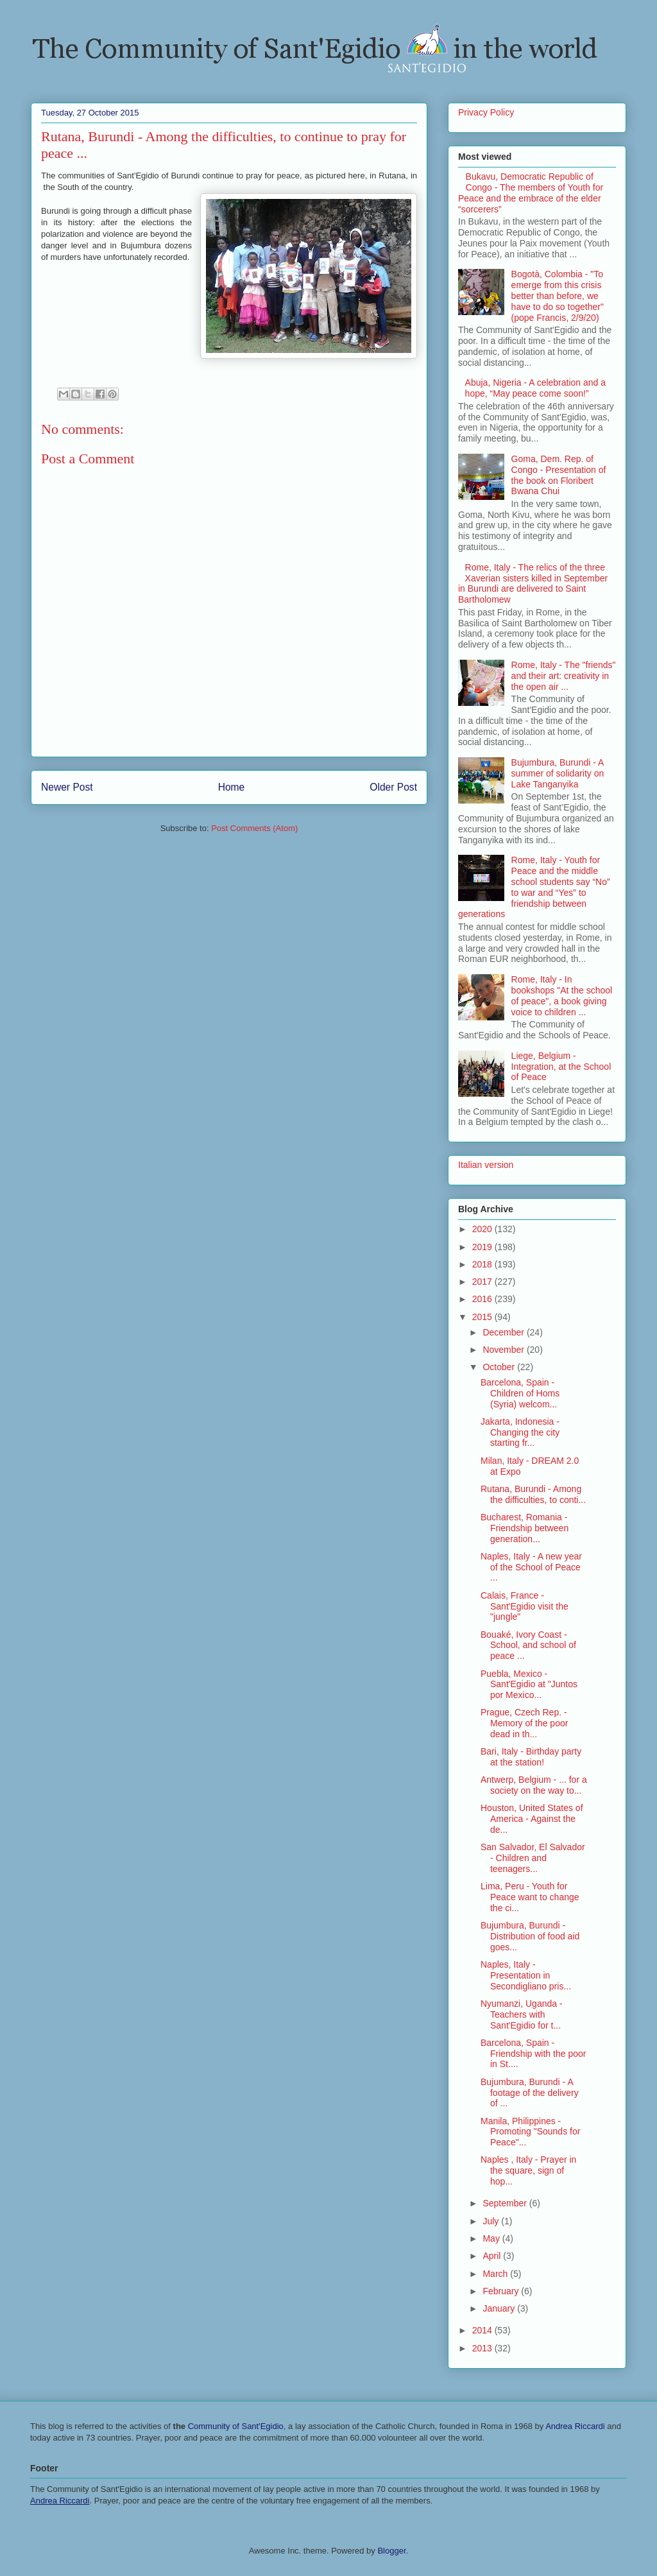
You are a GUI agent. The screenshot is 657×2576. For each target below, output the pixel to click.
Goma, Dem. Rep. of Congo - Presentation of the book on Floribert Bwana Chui (558, 475)
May (492, 2238)
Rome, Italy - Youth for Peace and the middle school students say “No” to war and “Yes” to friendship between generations (534, 887)
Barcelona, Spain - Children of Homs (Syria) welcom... (520, 1393)
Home (231, 787)
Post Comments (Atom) (254, 828)
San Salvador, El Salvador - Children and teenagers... (533, 1858)
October (499, 1367)
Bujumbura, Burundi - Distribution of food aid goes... (530, 1936)
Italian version (485, 1165)
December (504, 1332)
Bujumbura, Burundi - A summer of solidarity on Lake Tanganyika (557, 773)
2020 (483, 1229)
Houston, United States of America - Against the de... (532, 1819)
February (501, 2291)
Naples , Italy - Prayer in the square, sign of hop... (528, 2170)
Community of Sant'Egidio (236, 2426)
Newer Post (67, 787)
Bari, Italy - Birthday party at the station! (531, 1756)
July (491, 2221)
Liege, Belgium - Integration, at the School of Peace (561, 1067)
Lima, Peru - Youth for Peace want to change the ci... (530, 1897)
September (505, 2203)
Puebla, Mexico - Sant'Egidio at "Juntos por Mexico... (529, 1685)
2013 (483, 2348)
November (504, 1349)
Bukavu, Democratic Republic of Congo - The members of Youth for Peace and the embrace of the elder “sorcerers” (530, 192)
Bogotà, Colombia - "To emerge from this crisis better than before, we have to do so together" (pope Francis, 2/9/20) (557, 295)
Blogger (391, 2550)
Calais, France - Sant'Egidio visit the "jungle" (524, 1606)
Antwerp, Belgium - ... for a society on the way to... (534, 1785)
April (492, 2256)
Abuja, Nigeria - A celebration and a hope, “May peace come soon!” (535, 388)
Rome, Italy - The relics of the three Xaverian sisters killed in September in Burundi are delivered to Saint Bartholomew (533, 583)
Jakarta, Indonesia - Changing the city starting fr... (520, 1432)
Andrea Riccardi (575, 2426)
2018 (483, 1264)
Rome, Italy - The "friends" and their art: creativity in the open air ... (563, 676)
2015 (483, 1317)
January (499, 2308)
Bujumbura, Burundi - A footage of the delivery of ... (530, 2093)
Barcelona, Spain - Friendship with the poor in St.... (533, 2054)
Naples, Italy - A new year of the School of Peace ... (531, 1567)
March (496, 2274)
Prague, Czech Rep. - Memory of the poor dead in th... (524, 1723)
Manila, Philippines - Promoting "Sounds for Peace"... (530, 2132)
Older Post (393, 787)
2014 (483, 2330)
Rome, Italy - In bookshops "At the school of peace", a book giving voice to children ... (562, 995)
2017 (483, 1281)
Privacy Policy (486, 112)
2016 (483, 1299)
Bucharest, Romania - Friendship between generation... (524, 1528)
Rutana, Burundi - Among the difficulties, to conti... (533, 1494)
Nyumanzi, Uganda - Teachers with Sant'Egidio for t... (522, 2014)
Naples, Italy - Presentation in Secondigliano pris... (526, 1975)
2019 (483, 1247)
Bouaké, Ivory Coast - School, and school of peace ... (528, 1645)
